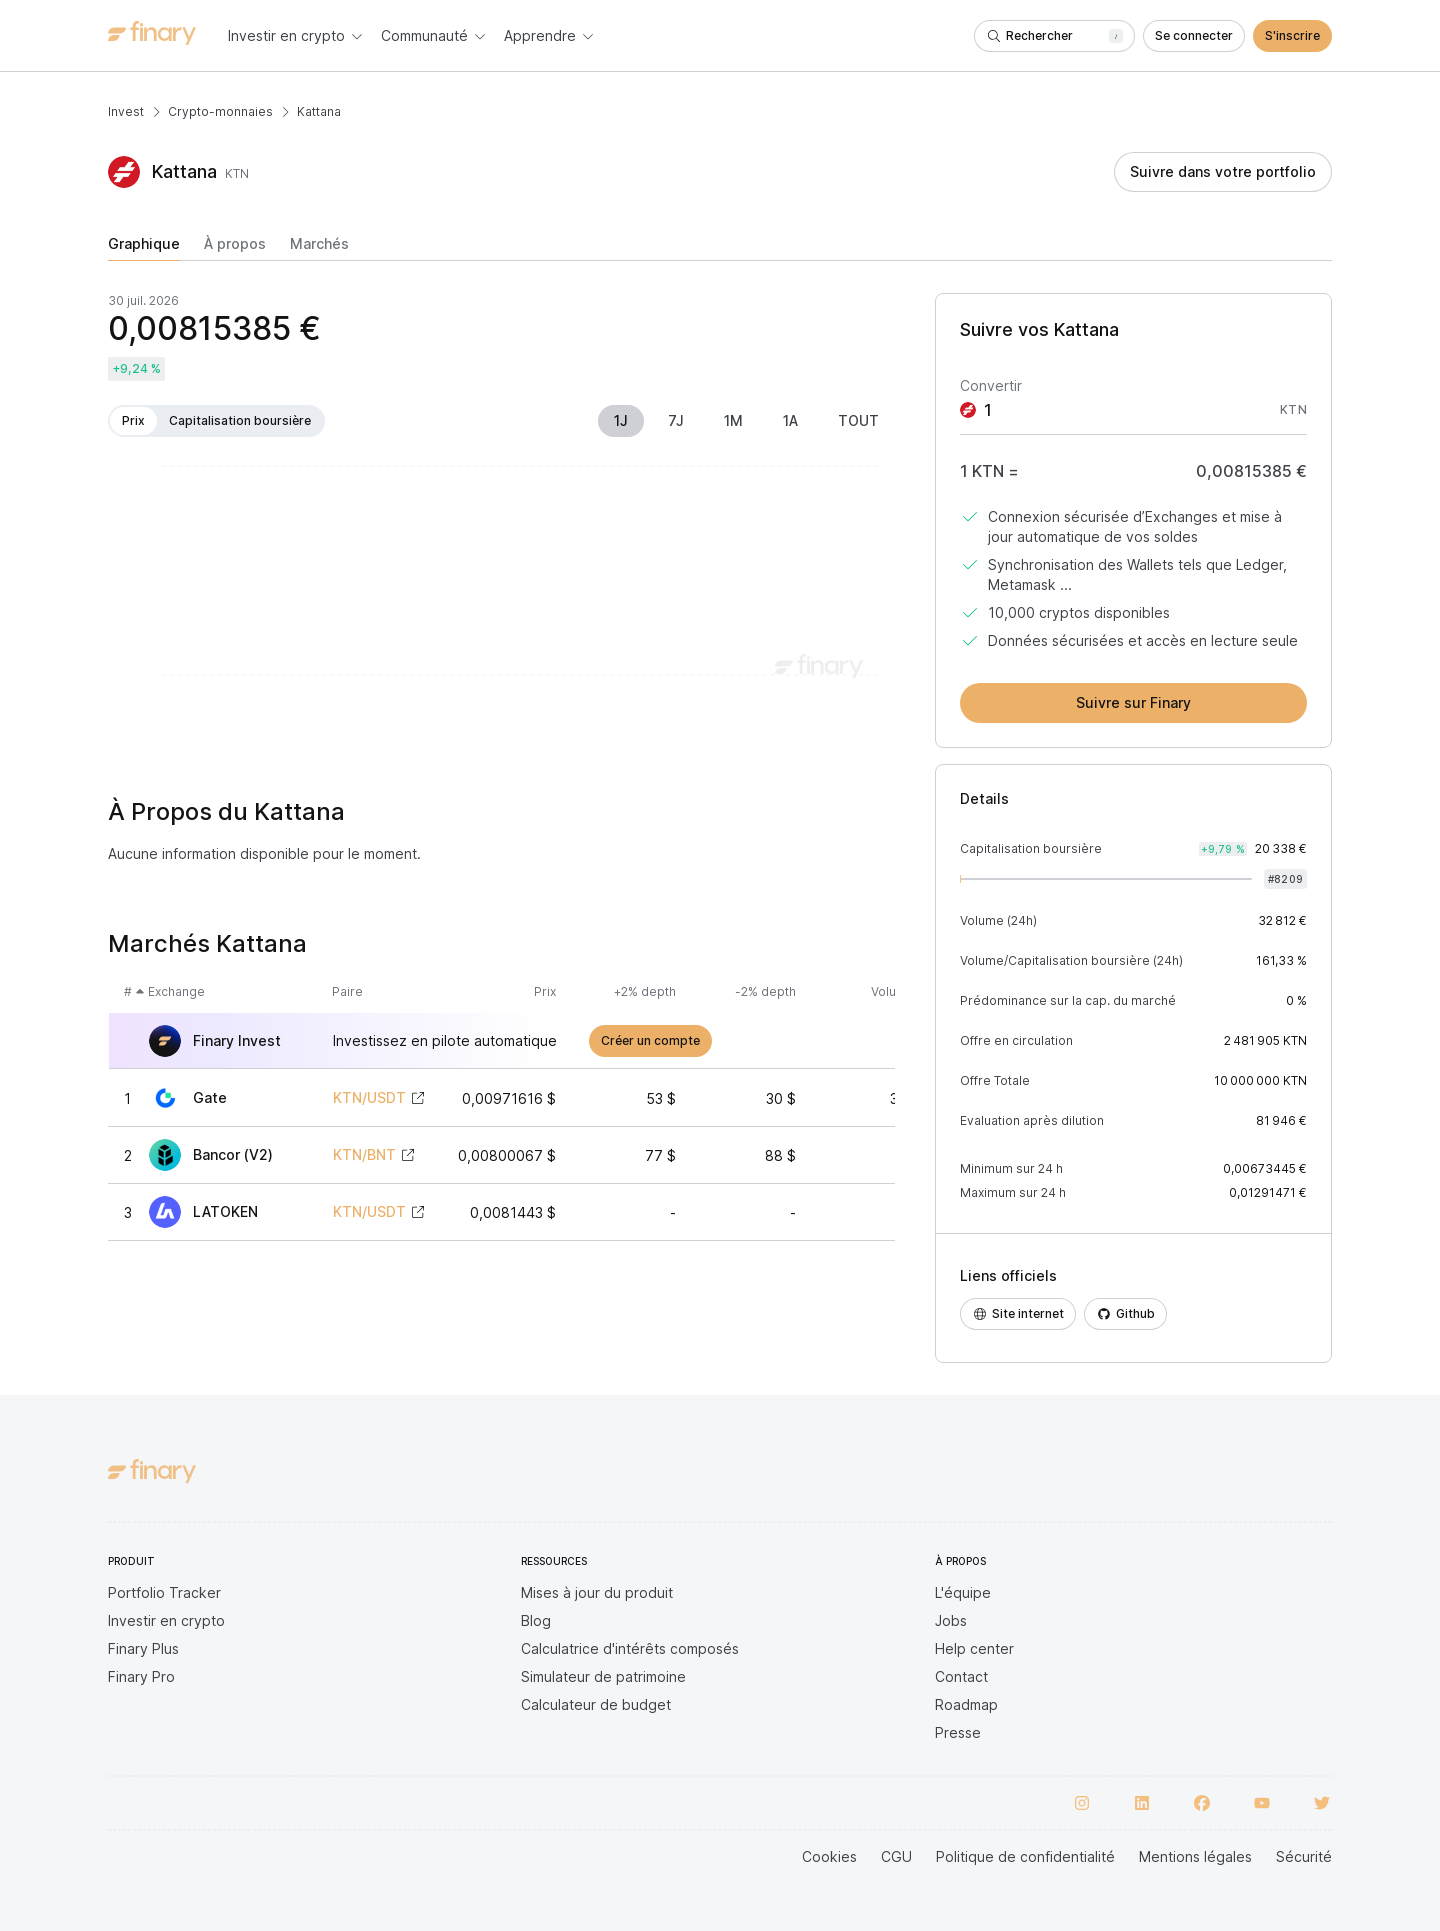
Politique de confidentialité (1025, 1856)
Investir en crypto (166, 1620)
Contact (961, 1676)
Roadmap (966, 1704)
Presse (958, 1732)
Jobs (951, 1620)
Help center (974, 1648)
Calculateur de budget (596, 1704)
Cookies (829, 1856)
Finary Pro (141, 1676)
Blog (536, 1620)
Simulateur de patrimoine (603, 1676)
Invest (126, 111)
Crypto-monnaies (220, 111)
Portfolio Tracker (164, 1592)
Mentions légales (1195, 1856)
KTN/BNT (364, 1155)
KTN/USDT (369, 1098)
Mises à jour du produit (597, 1592)
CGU (896, 1856)
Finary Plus (143, 1648)
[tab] (144, 248)
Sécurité (1304, 1856)
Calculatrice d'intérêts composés (630, 1648)
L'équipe (963, 1592)
